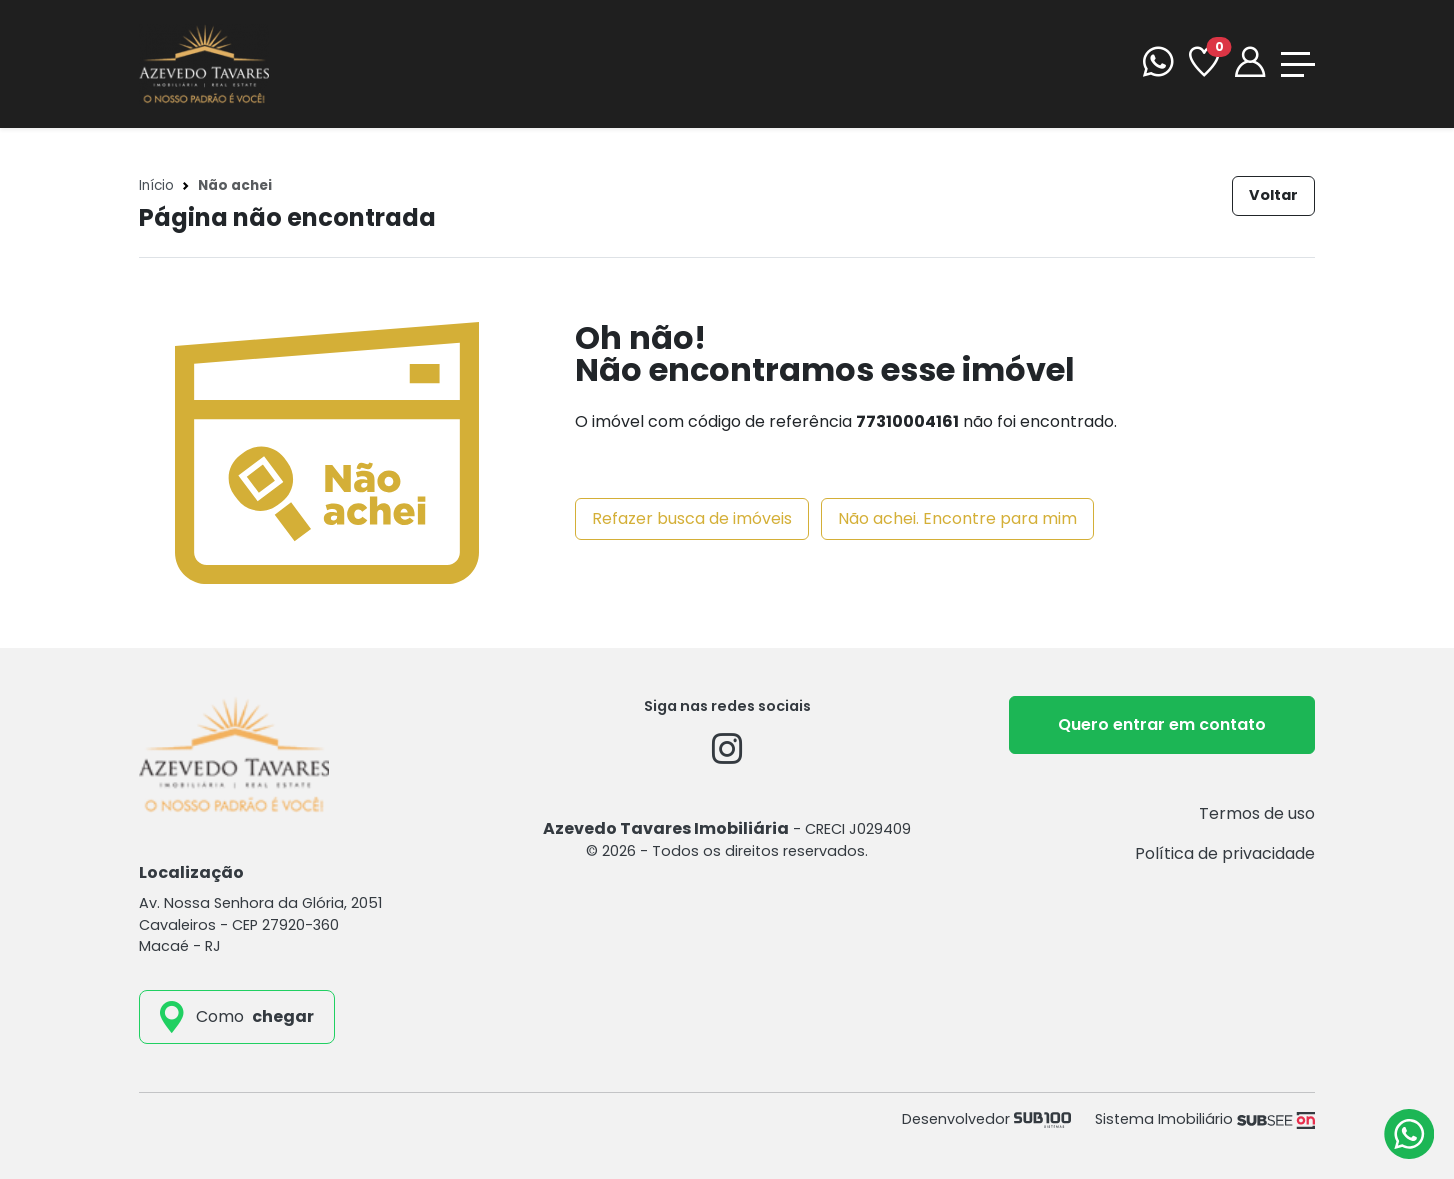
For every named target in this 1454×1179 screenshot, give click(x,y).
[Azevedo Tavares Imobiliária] (204, 62)
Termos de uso (1257, 813)
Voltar (1273, 195)
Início (156, 185)
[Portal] (1250, 64)
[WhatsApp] (1158, 64)
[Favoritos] (1204, 64)
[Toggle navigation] (1298, 64)
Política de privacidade (1225, 853)
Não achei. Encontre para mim (957, 518)
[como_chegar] (237, 1017)
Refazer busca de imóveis (692, 518)
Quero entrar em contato (1162, 724)
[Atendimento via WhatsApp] (1409, 1134)
